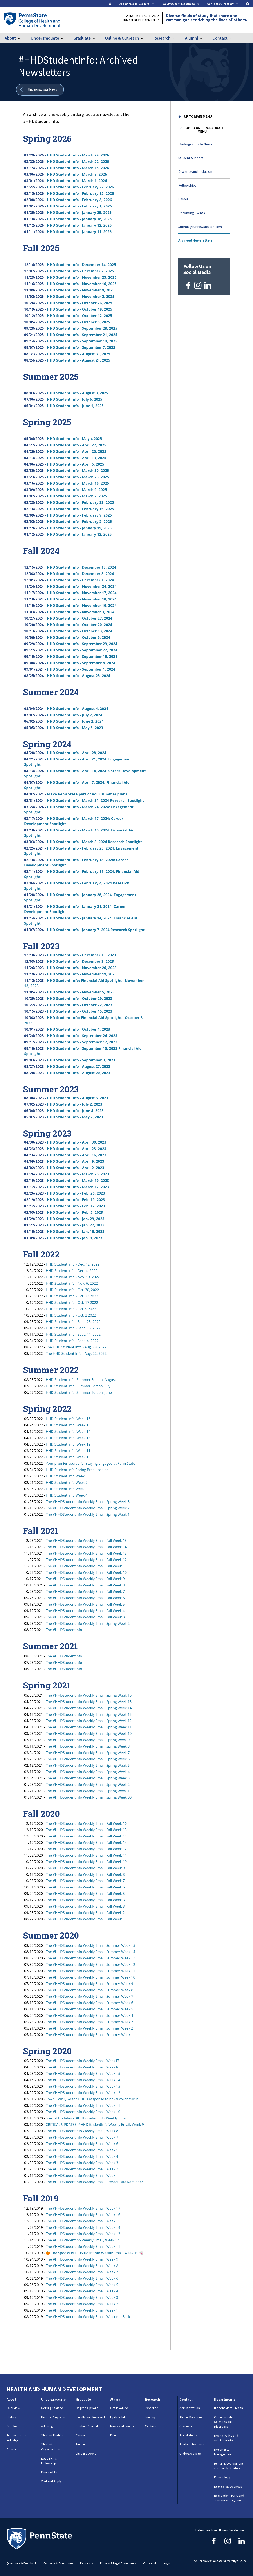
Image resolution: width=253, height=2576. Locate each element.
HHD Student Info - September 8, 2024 (81, 662)
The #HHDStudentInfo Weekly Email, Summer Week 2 (89, 2028)
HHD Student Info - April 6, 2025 (75, 464)
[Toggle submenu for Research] (176, 38)
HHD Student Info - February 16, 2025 (80, 508)
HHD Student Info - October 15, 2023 (79, 1011)
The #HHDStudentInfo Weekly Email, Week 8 (82, 2265)
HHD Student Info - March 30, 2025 (78, 470)
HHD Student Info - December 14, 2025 (81, 264)
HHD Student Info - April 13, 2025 (76, 457)
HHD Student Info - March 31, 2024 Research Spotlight (95, 800)
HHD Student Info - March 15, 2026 (78, 168)
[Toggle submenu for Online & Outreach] (144, 38)
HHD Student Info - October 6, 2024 (78, 637)
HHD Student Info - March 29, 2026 (78, 155)
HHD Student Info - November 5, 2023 (80, 992)
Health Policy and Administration (226, 2438)
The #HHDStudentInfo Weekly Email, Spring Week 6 (88, 1759)
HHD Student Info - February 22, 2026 (80, 187)
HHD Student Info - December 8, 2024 (80, 573)
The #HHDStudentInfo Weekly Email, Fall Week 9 (85, 1578)
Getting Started (52, 2408)
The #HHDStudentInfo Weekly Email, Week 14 (83, 2080)
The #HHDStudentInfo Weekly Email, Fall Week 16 (86, 1823)
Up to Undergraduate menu (205, 129)
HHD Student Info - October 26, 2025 (79, 302)
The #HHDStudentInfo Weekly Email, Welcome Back (88, 2316)
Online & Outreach (122, 38)
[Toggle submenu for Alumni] (204, 38)
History (12, 2417)
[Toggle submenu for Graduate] (96, 38)
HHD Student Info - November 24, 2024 (82, 586)
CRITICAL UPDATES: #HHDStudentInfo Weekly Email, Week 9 (95, 2124)
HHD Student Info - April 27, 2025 (76, 445)
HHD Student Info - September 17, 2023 (82, 1042)
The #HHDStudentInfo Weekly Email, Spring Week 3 (88, 1501)
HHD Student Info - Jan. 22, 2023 (75, 1225)
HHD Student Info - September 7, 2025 (81, 347)
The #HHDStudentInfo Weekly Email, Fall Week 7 (85, 1591)
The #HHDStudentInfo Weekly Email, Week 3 (82, 2162)
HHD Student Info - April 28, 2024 (76, 752)
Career (183, 199)
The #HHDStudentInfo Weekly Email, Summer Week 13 (90, 1958)
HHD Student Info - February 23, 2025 (80, 502)
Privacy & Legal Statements (118, 2563)
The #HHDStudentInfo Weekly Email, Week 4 (82, 2156)
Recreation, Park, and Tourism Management (229, 2498)
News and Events (122, 2426)
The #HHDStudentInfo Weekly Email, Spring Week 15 (89, 1701)
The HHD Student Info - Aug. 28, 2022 (76, 1347)
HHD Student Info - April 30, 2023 (76, 1142)
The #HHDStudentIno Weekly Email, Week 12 (82, 2240)
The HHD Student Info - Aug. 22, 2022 (76, 1353)
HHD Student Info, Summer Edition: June (79, 1392)
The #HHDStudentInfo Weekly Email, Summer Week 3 (89, 2021)
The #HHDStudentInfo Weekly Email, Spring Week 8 (88, 1746)
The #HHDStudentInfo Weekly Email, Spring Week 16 (89, 1695)
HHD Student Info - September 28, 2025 (82, 328)
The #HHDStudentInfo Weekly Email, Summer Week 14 (90, 1951)
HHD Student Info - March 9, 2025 (77, 489)
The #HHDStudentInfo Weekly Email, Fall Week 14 (86, 1547)
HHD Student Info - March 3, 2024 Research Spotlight (94, 841)
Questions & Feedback (22, 2563)
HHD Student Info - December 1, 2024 (80, 580)
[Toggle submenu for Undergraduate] (64, 38)
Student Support (190, 158)
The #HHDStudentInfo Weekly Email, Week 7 (82, 2137)
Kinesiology (222, 2477)
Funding (81, 2444)
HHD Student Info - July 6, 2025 (74, 399)
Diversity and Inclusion (195, 171)
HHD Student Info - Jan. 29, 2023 (75, 1218)
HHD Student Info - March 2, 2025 (77, 496)
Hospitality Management (223, 2452)
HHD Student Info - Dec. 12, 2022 (72, 1264)
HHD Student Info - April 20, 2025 (76, 451)
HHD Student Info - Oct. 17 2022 (72, 1302)
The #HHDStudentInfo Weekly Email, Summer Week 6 (89, 2002)
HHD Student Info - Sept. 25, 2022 (73, 1321)
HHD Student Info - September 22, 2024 (82, 650)
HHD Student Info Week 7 (66, 1482)
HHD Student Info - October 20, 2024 (79, 624)
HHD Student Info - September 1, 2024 (81, 669)
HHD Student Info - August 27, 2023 (78, 1066)
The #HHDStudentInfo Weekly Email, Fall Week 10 (86, 1572)
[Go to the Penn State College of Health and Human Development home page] (32, 20)
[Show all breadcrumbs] (40, 90)
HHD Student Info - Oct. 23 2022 (72, 1296)
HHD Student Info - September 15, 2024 (82, 656)
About (10, 38)
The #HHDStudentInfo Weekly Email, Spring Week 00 (89, 1797)
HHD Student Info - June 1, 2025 (75, 405)
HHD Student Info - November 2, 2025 (80, 296)
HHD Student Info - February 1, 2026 (79, 206)
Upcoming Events (191, 213)
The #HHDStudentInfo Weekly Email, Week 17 (83, 2208)
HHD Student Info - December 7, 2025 (80, 271)
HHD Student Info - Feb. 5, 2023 (75, 1212)
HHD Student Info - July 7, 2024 (74, 715)
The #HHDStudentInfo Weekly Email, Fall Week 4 (85, 1610)
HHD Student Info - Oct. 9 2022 (71, 1308)
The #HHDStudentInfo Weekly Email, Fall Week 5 (85, 1604)
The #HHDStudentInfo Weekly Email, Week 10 (83, 2111)
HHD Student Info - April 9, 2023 (75, 1161)
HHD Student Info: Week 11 (68, 1450)
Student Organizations (51, 2446)
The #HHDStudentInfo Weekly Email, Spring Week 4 (88, 1771)
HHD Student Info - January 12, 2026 (79, 225)
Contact (220, 38)
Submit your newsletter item (200, 226)
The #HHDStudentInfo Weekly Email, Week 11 (83, 2105)
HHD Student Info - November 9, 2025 (80, 290)
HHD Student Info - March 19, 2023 (78, 1180)
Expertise (151, 2408)
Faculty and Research (91, 2417)
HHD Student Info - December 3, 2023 (80, 961)
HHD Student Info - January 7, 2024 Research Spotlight (96, 929)
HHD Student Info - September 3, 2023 (81, 1060)
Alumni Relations (190, 2417)
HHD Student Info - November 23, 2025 (82, 277)
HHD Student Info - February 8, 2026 (79, 199)
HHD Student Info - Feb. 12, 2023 (76, 1206)
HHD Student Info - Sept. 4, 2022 (72, 1340)
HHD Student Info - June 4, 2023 (75, 1110)
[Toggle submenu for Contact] (233, 38)
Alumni (191, 38)
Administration (189, 2408)
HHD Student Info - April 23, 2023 (76, 1148)
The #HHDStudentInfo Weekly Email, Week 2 (82, 2169)
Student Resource (192, 2444)
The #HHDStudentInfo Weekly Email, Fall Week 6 (85, 1597)
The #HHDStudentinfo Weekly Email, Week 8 (82, 2130)
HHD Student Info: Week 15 (68, 1425)
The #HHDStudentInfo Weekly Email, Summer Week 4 (89, 2015)
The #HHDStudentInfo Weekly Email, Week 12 (83, 2092)
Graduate (82, 38)
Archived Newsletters (195, 240)
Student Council (87, 2426)
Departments (224, 2399)
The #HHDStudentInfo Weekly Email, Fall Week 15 (86, 1540)
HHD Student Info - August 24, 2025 (78, 360)
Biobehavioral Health (228, 2408)
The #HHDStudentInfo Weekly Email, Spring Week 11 (89, 1727)
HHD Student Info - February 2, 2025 (79, 521)
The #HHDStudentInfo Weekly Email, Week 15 (83, 2073)
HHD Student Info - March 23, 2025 (78, 477)
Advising (47, 2426)
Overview (13, 2408)
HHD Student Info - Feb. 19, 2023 (76, 1199)
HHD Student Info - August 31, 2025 (78, 353)
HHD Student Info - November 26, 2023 (82, 967)
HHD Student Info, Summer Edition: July (78, 1386)
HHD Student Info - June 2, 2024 (75, 721)
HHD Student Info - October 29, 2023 (79, 998)
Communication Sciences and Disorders (224, 2422)
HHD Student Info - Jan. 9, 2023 (74, 1237)
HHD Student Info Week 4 (66, 1495)
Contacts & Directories (58, 2563)
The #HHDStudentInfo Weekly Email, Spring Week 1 (88, 1514)
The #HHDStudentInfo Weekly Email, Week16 (82, 2067)
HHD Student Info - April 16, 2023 (76, 1155)
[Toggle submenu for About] (21, 38)
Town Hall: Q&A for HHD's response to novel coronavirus (92, 2099)
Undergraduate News (195, 144)
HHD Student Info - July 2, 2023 (74, 1104)
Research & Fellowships (49, 2460)
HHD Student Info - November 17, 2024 (82, 592)
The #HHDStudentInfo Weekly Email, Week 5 (82, 2150)
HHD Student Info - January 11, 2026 (79, 231)
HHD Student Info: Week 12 (68, 1444)
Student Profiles (52, 2435)
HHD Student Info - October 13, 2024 (79, 631)
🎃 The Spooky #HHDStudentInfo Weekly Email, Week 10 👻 (95, 2252)
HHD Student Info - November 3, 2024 (80, 611)
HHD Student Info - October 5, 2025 (78, 322)
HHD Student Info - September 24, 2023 (82, 1035)
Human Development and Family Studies (228, 2465)
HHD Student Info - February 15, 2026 (80, 193)
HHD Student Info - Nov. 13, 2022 (73, 1277)
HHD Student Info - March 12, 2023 (78, 1186)
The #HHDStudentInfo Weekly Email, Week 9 (82, 2259)
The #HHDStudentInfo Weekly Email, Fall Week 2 (85, 1912)
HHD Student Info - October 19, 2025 (79, 309)
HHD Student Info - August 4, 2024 (77, 708)
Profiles (12, 2426)
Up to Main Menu (198, 116)
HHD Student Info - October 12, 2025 (79, 315)
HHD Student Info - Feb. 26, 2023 (76, 1193)
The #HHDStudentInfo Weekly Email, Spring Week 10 (89, 1733)
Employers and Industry (17, 2437)
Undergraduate (45, 38)
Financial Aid (49, 2472)
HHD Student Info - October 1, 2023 (78, 1029)
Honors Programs (53, 2417)
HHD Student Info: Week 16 (68, 1418)
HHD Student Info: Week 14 (68, 1431)
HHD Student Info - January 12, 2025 (79, 534)
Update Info (118, 2417)
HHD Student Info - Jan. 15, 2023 (75, 1231)
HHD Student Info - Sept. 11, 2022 (73, 1334)
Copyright (149, 2563)
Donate (12, 2449)
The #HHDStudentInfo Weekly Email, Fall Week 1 (85, 1919)
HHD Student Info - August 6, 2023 (77, 1097)
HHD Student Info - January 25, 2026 (79, 212)
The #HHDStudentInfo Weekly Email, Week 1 (82, 2175)
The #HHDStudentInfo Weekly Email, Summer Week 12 (90, 1964)
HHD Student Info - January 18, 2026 (79, 218)
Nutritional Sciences (228, 2487)
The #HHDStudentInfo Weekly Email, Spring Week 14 (89, 1708)
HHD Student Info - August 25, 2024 (78, 675)
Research (161, 38)
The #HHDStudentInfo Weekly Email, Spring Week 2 (88, 1508)
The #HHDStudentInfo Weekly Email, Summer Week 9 (89, 1983)
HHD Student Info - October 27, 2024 (79, 618)
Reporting (86, 2563)
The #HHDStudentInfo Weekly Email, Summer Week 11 (90, 1970)
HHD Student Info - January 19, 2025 (79, 528)
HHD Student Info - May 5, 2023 (75, 727)
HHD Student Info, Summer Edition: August (81, 1379)
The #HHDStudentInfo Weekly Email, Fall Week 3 (85, 1617)
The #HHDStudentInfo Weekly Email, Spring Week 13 (89, 1714)
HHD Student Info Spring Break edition (77, 1469)
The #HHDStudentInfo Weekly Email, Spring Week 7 (88, 1752)
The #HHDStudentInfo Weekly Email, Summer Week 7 (89, 1996)
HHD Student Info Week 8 (66, 1476)
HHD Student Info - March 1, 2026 (77, 180)
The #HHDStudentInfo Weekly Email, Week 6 (82, 2143)
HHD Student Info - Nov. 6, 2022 (72, 1283)
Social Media (188, 2435)
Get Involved (119, 2408)
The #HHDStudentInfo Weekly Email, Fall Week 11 (86, 1566)
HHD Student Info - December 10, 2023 (81, 955)
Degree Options (87, 2408)
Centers (150, 2426)
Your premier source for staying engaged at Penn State (90, 1463)
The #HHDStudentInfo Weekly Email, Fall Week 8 (85, 1585)
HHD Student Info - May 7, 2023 (75, 1117)
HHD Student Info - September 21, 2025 (82, 334)
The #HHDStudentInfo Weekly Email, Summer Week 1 (89, 2034)
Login (166, 2563)
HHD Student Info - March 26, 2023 (78, 1174)
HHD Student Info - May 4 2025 (74, 438)
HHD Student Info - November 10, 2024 (82, 599)
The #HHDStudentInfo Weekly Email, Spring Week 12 (89, 1720)
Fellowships (187, 185)
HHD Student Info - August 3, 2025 (77, 393)
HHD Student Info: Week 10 (68, 1457)
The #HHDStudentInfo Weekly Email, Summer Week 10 (90, 1977)
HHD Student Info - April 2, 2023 (75, 1167)
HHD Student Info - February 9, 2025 (79, 515)
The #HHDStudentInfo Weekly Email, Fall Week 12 (86, 1559)
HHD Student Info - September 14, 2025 (82, 341)
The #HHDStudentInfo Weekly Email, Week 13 (83, 2086)
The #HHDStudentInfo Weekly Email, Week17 (82, 2060)
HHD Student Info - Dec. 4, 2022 (72, 1270)
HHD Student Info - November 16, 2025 (82, 283)
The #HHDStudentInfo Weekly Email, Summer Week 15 (90, 1945)
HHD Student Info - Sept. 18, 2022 (73, 1328)
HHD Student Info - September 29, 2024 (82, 643)
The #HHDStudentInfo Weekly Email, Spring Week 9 (88, 1739)
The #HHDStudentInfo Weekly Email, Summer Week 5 (89, 2009)
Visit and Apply (51, 2481)
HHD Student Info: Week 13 (68, 1437)
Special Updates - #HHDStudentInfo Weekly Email (86, 2118)
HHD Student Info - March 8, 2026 (77, 174)
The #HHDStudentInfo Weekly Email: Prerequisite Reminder (94, 2181)
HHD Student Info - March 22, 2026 (78, 161)
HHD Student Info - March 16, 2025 (78, 483)
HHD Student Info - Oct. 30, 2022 (72, 1289)
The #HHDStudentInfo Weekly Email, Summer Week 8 (89, 1990)
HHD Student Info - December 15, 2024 (81, 567)
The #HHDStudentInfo (64, 1629)
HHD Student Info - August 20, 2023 (78, 1072)
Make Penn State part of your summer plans (87, 794)
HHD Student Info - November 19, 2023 (82, 974)
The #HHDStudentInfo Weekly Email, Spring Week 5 (88, 1765)
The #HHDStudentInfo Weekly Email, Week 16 (83, 2214)
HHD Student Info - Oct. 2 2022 (71, 1315)
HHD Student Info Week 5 (66, 1488)
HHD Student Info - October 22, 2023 (79, 1004)
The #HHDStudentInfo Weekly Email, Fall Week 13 (86, 1553)
